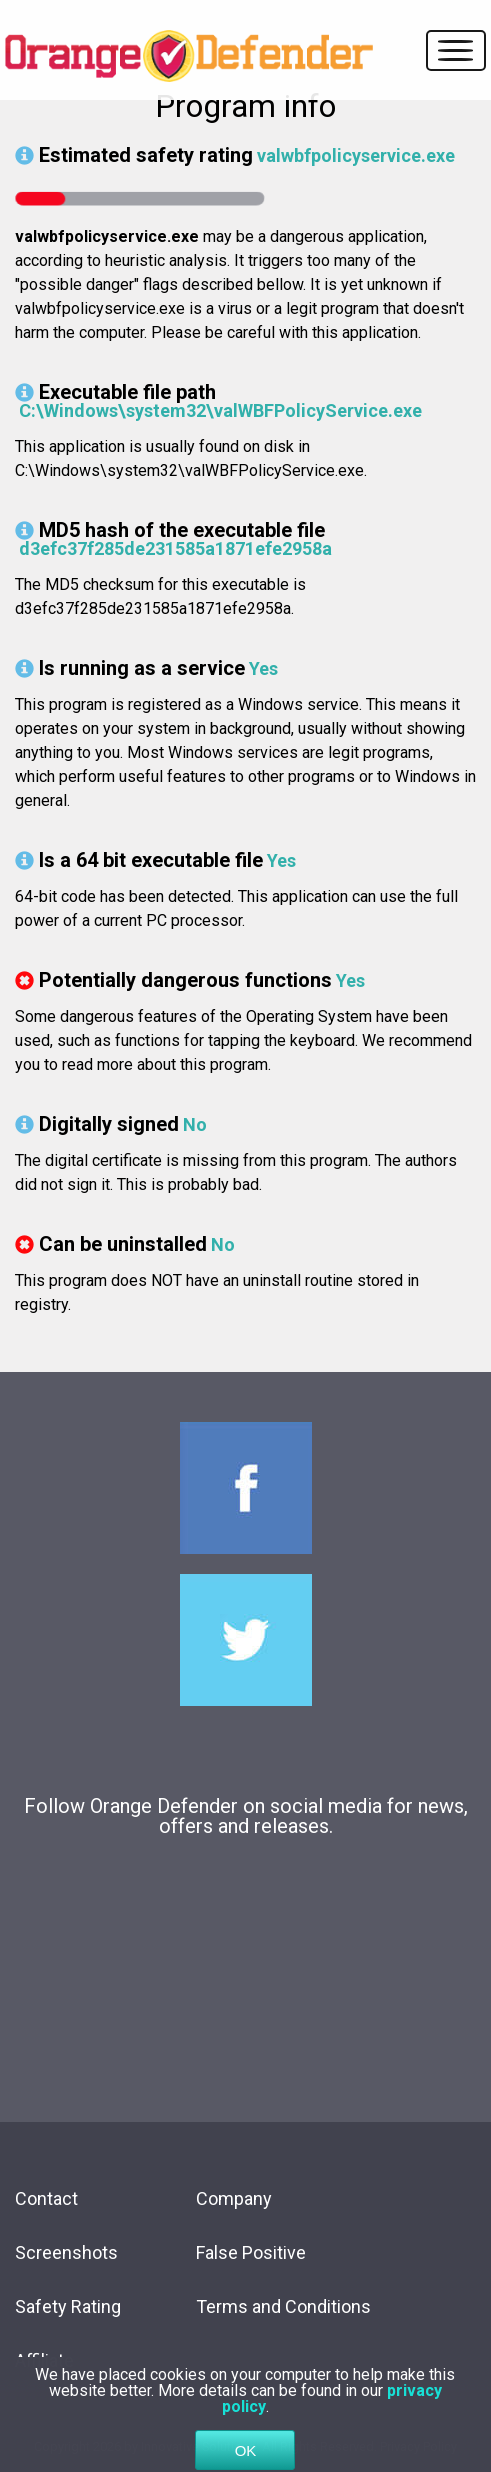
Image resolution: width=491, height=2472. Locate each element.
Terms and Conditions (283, 2306)
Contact (46, 2198)
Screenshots (66, 2252)
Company (234, 2198)
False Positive (251, 2252)
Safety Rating (68, 2306)
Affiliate (44, 2360)
